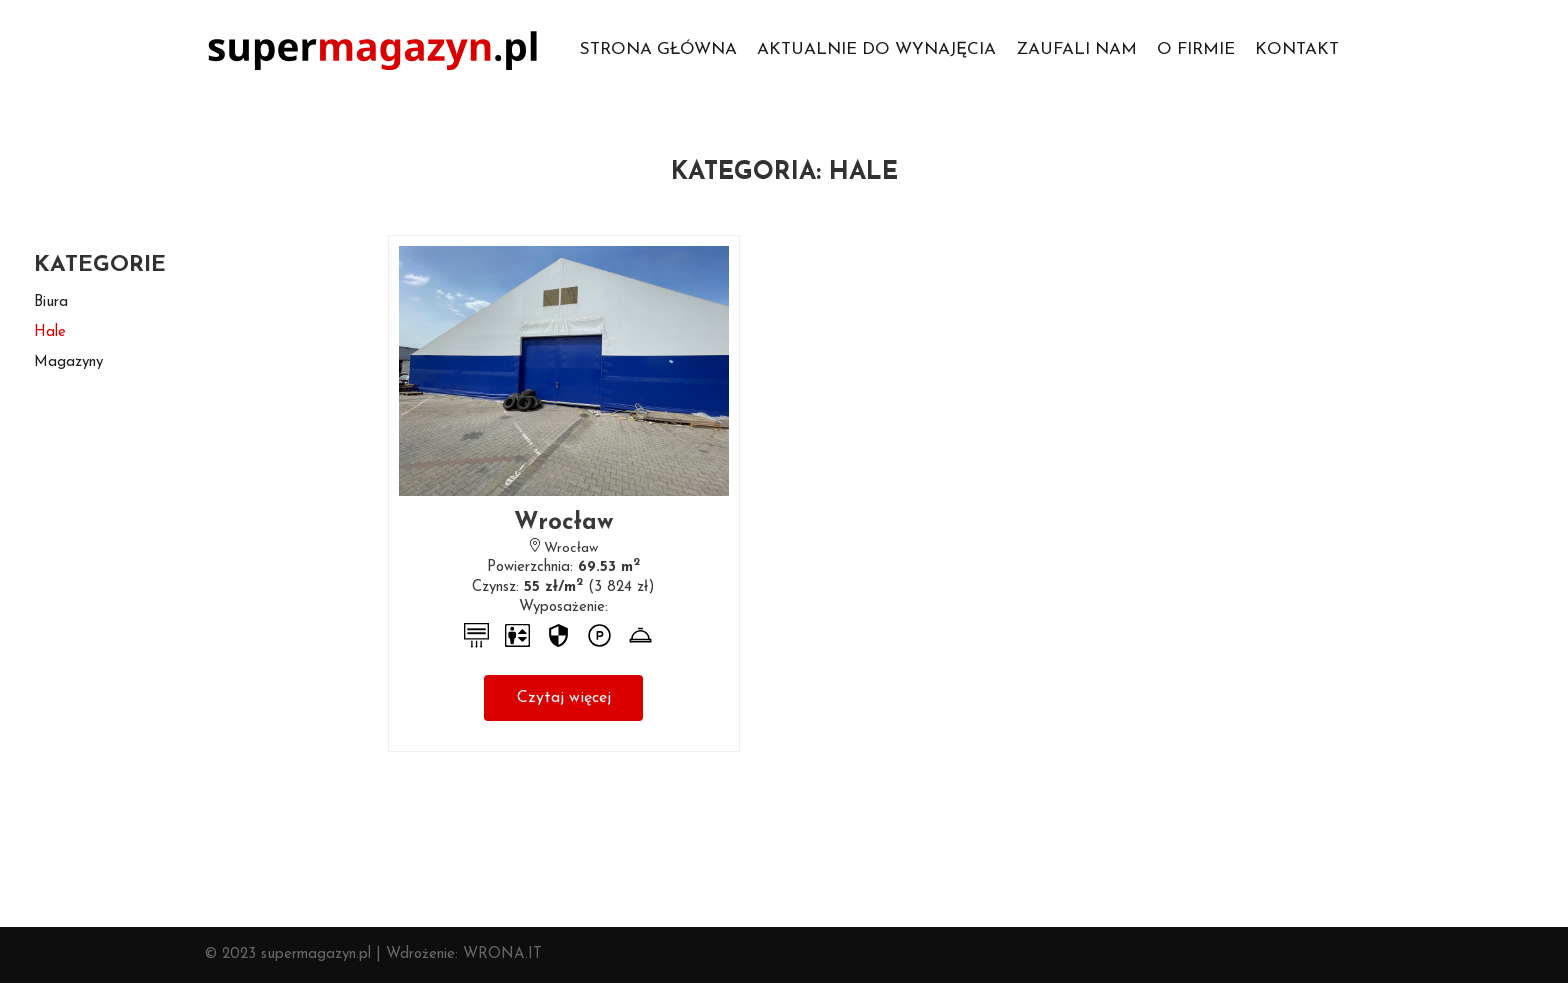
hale (50, 332)
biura (51, 302)
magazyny (68, 362)
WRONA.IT (502, 954)
